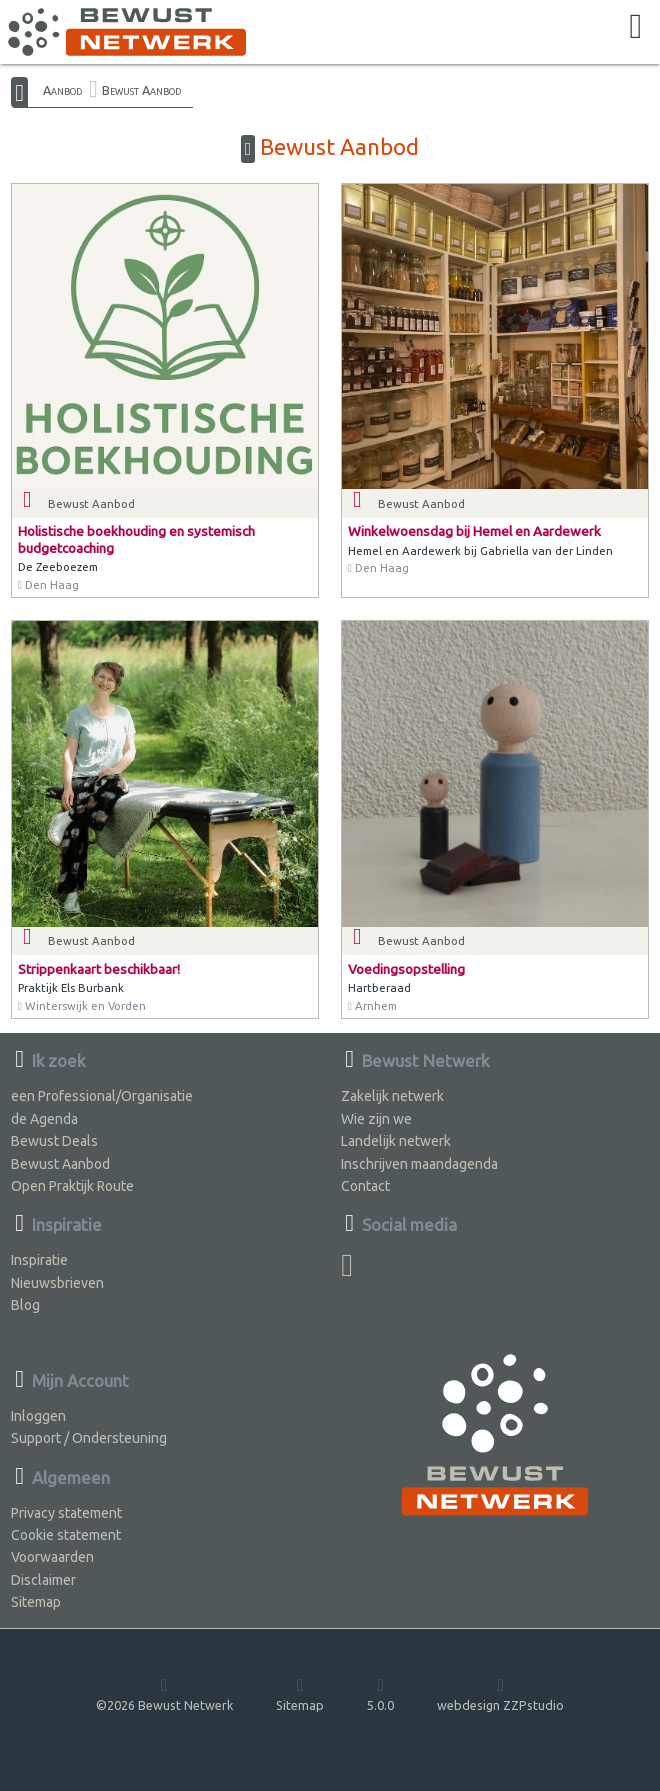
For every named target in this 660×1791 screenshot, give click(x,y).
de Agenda (44, 1119)
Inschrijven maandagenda (419, 1164)
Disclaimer (43, 1580)
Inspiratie (39, 1260)
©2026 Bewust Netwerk (164, 1693)
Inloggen (38, 1416)
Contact (365, 1186)
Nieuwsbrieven (57, 1283)
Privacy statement (66, 1513)
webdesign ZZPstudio (500, 1693)
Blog (25, 1305)
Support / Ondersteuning (89, 1438)
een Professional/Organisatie (102, 1096)
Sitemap (36, 1602)
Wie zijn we (376, 1119)
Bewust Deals (54, 1141)
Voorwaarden (52, 1557)
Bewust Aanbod (141, 90)
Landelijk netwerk (396, 1141)
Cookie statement (66, 1535)
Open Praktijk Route (72, 1186)
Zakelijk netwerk (392, 1096)
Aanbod (62, 90)
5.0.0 (380, 1693)
